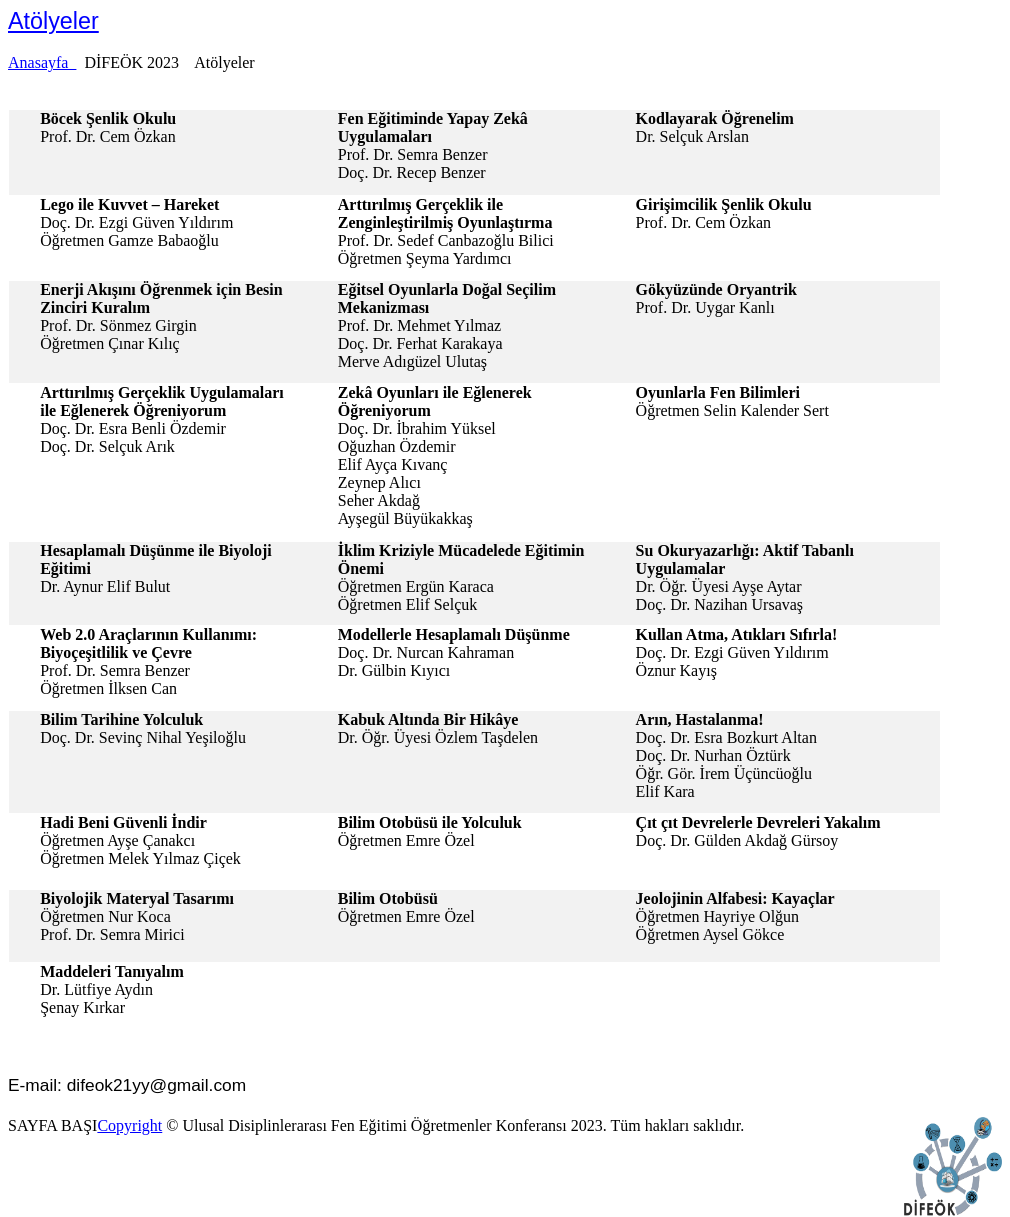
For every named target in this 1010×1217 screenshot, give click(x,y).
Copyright (129, 1125)
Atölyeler (53, 21)
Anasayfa (42, 62)
